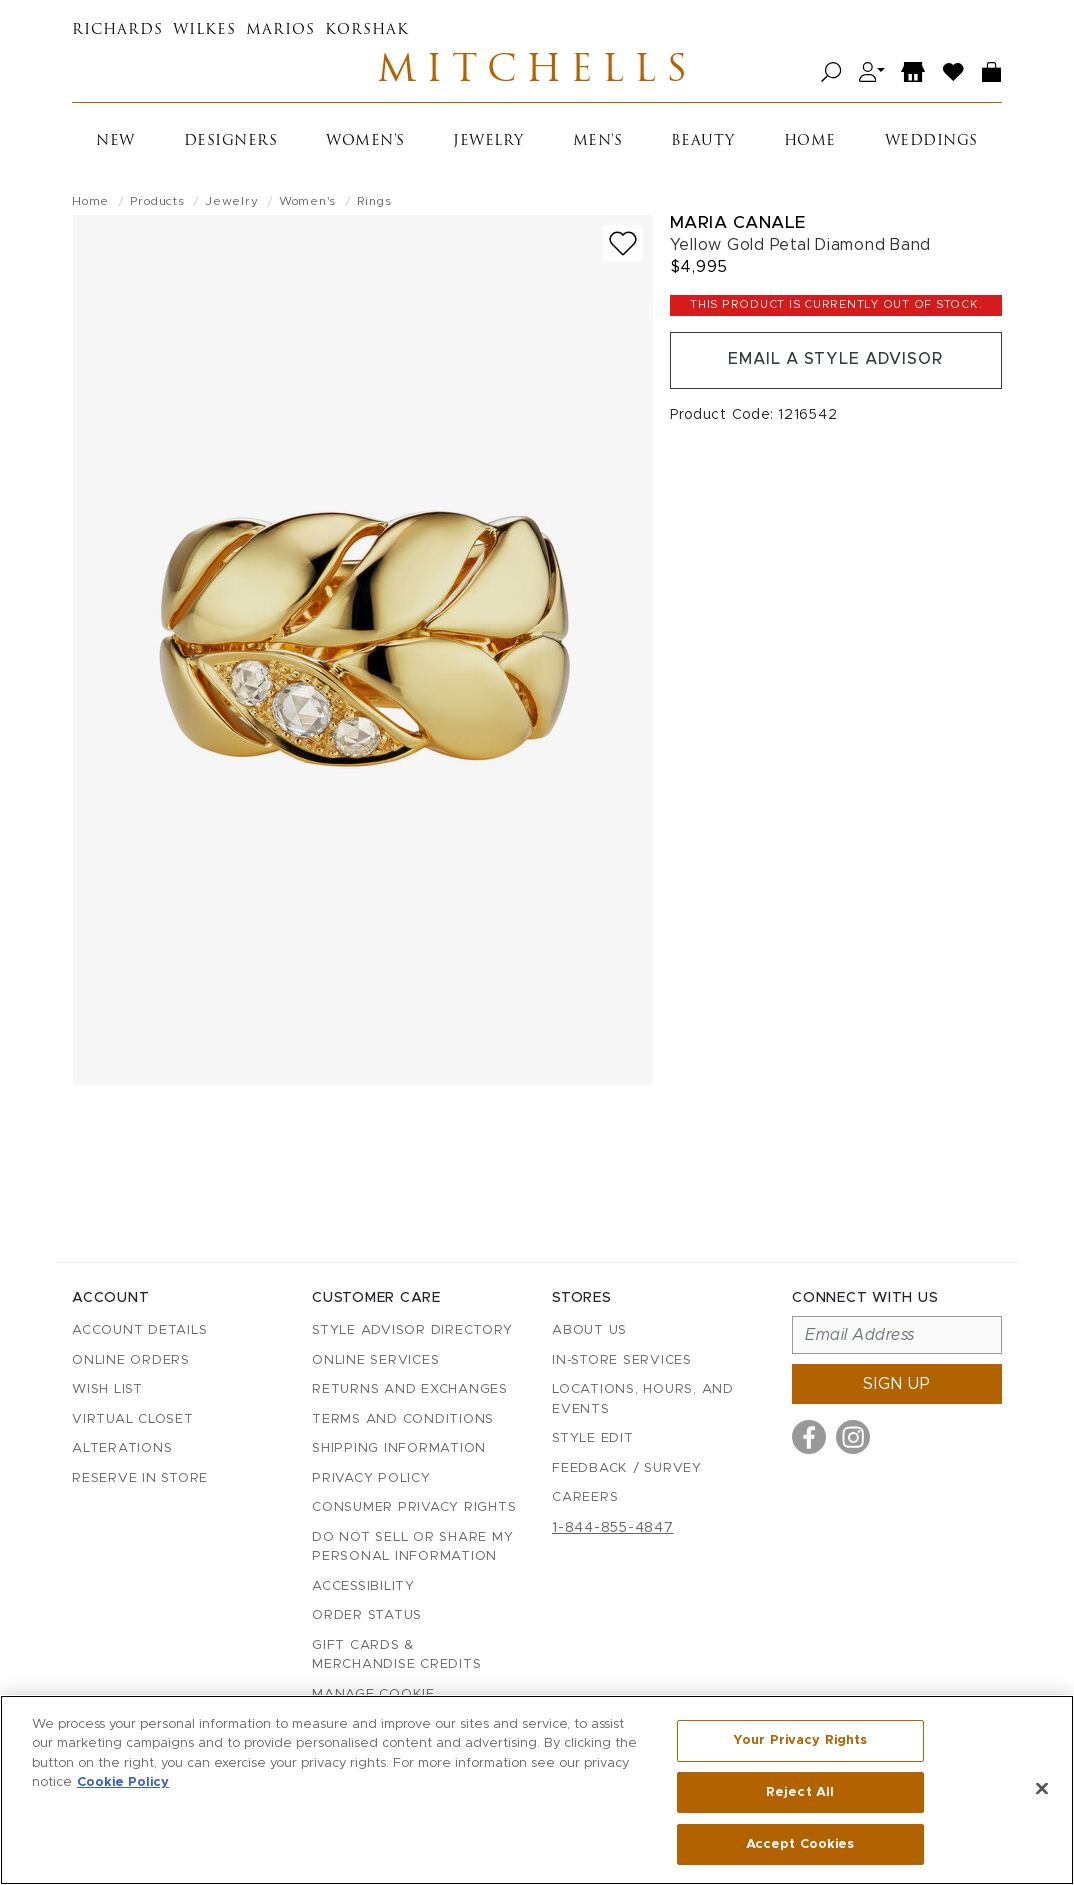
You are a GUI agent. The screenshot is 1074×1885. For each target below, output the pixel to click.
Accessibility (363, 1586)
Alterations (122, 1449)
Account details (139, 1331)
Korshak (367, 30)
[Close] (1042, 1789)
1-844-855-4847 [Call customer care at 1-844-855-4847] (613, 1528)
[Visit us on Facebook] (809, 1438)
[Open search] (831, 72)
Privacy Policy (371, 1478)
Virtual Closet (133, 1419)
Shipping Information (399, 1449)
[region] (537, 1790)
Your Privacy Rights (800, 1740)
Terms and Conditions (403, 1419)
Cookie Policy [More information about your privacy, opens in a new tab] (123, 1783)
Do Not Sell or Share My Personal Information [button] (412, 1547)
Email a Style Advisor (835, 361)
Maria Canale (738, 223)
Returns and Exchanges (410, 1390)
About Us (589, 1331)
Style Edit (593, 1439)
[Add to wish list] (623, 244)
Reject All (800, 1792)
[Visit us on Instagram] (853, 1438)
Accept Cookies (800, 1843)
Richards (117, 30)
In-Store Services (622, 1360)
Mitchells (537, 72)
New (115, 142)
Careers (585, 1498)
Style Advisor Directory (412, 1331)
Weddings (931, 142)
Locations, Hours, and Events (643, 1400)
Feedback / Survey (627, 1468)
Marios (280, 30)
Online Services (375, 1360)
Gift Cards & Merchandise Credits (396, 1655)
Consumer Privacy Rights (414, 1508)
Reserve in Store (140, 1478)
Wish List (107, 1390)
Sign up (897, 1385)
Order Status (367, 1616)
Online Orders (131, 1360)
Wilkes (204, 30)
